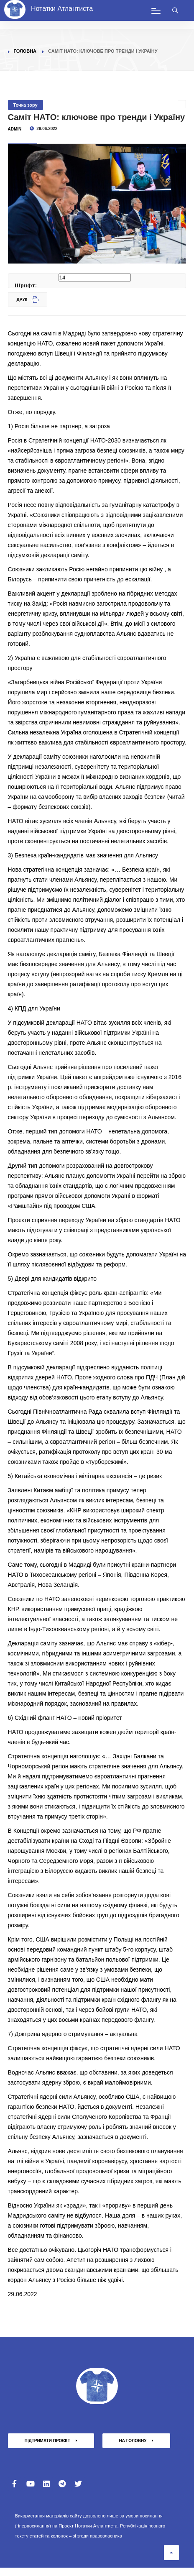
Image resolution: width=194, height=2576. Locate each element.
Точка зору (25, 104)
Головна (25, 51)
